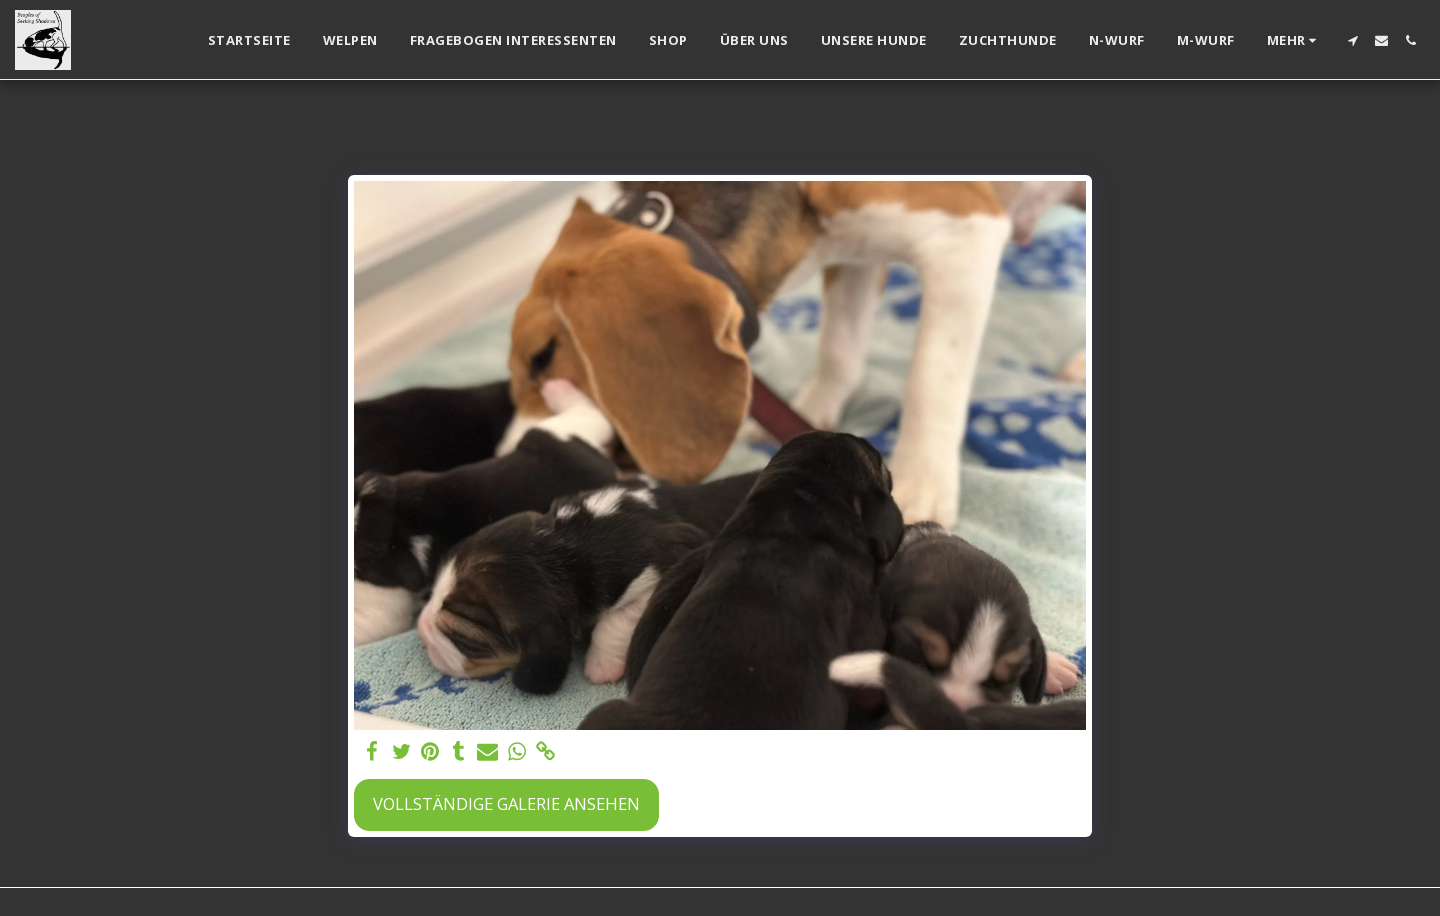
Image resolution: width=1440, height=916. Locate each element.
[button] (1352, 40)
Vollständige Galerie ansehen (506, 803)
